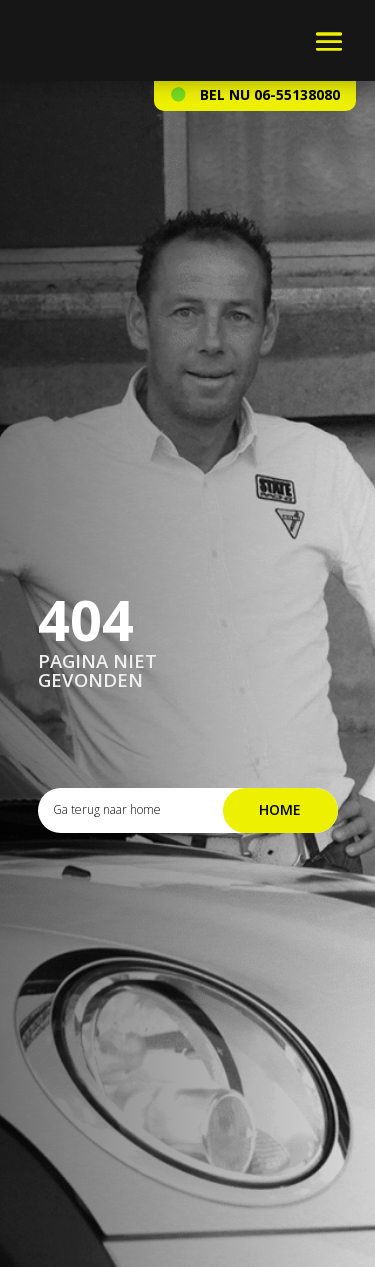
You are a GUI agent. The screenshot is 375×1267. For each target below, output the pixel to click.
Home (280, 809)
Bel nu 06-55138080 (270, 94)
